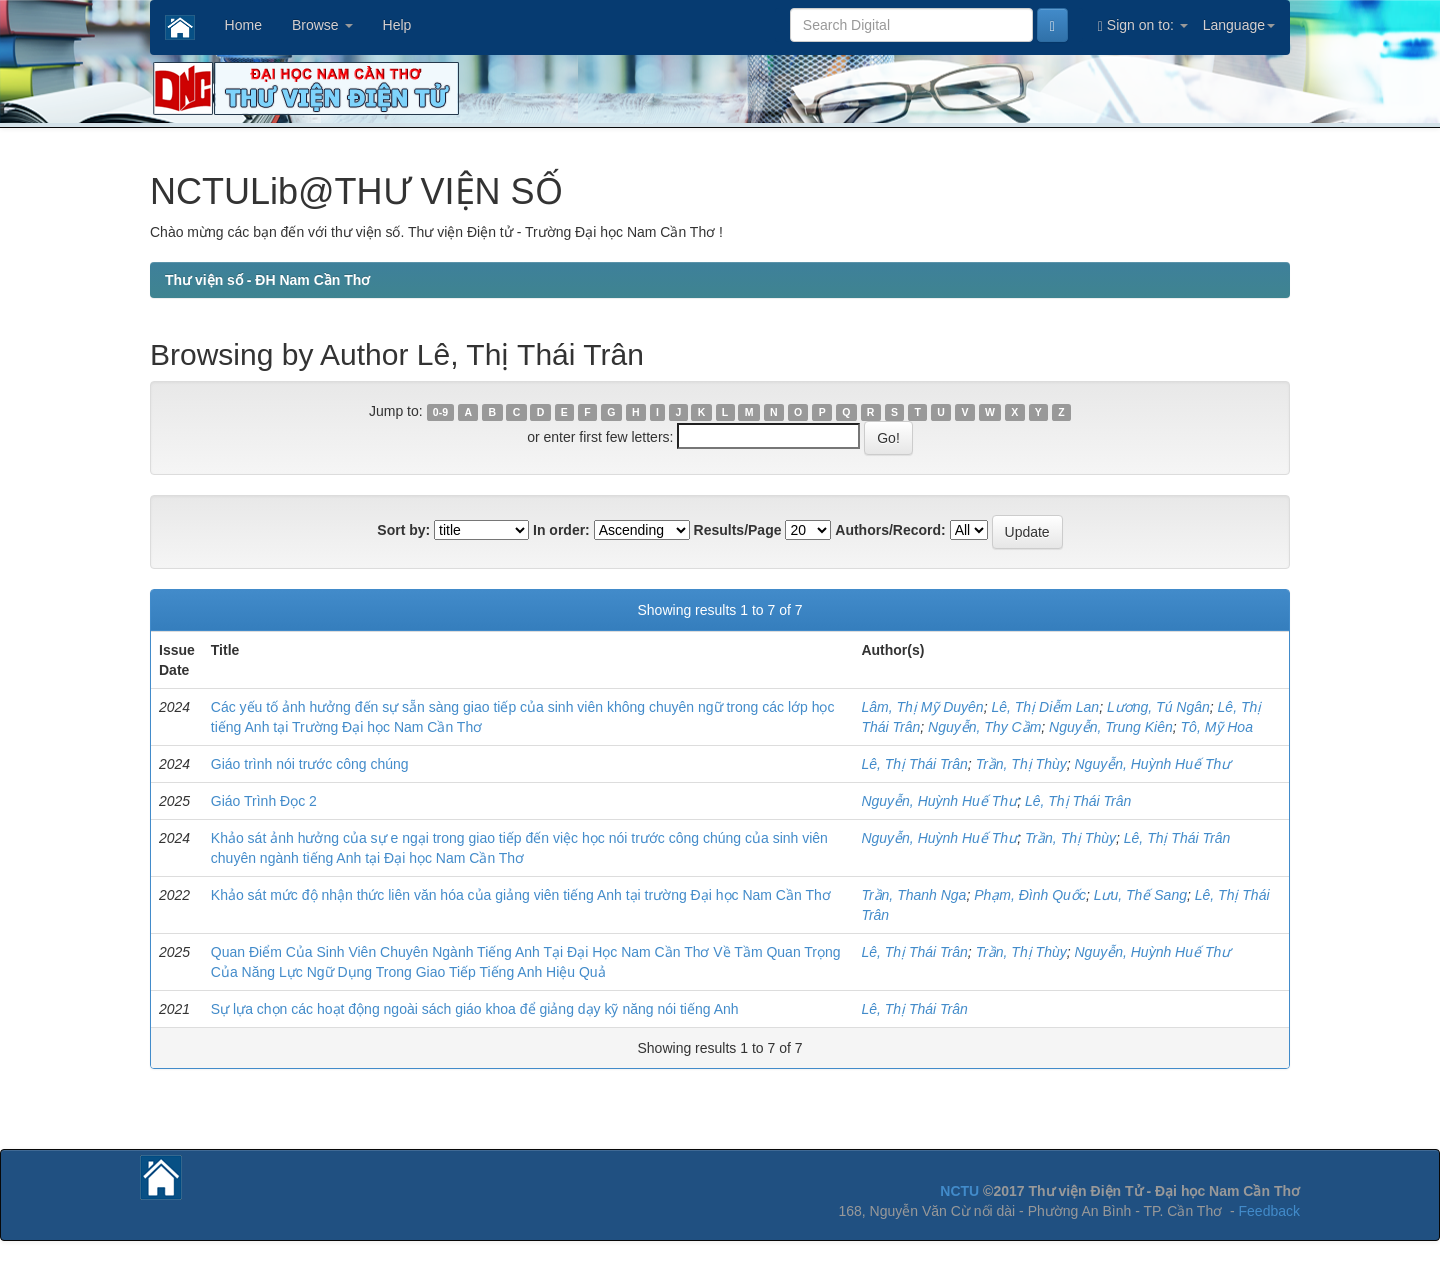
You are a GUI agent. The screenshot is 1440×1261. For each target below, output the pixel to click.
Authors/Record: (890, 530)
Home (243, 25)
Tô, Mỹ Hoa (1217, 727)
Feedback (1269, 1211)
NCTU (959, 1191)
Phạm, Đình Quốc (1030, 895)
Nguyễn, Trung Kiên (1111, 727)
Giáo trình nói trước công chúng (310, 764)
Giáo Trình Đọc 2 (264, 801)
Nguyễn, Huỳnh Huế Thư (1153, 764)
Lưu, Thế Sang (1140, 895)
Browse (322, 25)
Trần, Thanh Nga (913, 895)
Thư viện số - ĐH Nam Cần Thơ (267, 280)
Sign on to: (1143, 25)
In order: (561, 530)
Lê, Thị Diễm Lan (1045, 707)
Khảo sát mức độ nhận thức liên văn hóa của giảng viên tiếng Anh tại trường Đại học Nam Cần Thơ (521, 895)
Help (397, 25)
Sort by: (403, 530)
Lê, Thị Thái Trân (914, 764)
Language (1239, 25)
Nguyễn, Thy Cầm (984, 727)
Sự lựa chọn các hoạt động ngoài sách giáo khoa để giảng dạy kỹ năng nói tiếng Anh (475, 1009)
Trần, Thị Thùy (1021, 764)
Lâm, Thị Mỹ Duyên (922, 707)
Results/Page (738, 530)
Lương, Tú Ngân (1158, 707)
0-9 (440, 412)
